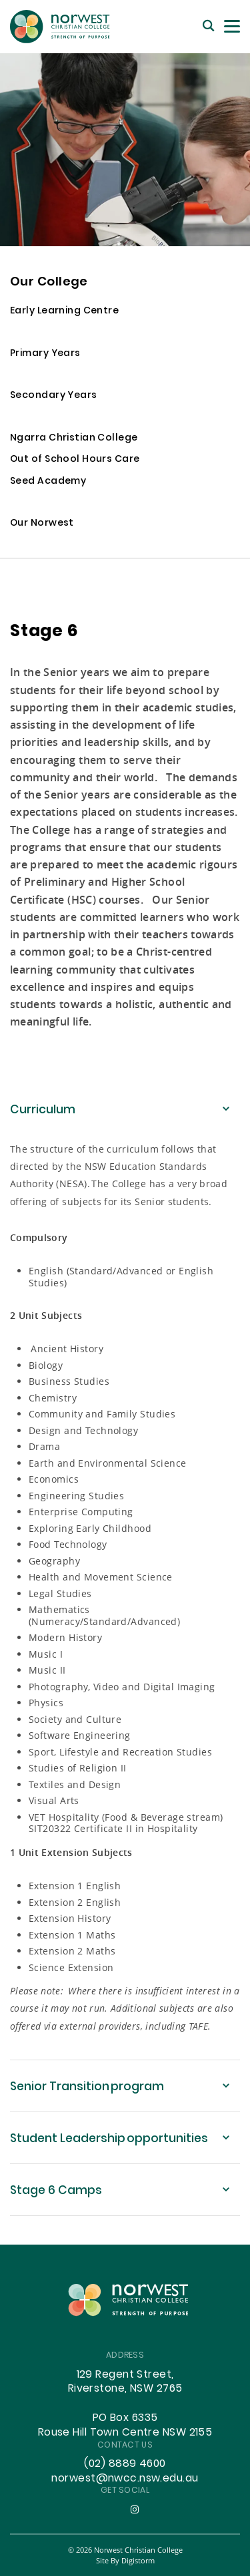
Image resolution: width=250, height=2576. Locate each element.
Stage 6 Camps (56, 2191)
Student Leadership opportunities (109, 2139)
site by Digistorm (125, 2560)
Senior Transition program (87, 2087)
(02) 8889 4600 (124, 2464)
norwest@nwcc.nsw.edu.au (124, 2478)
